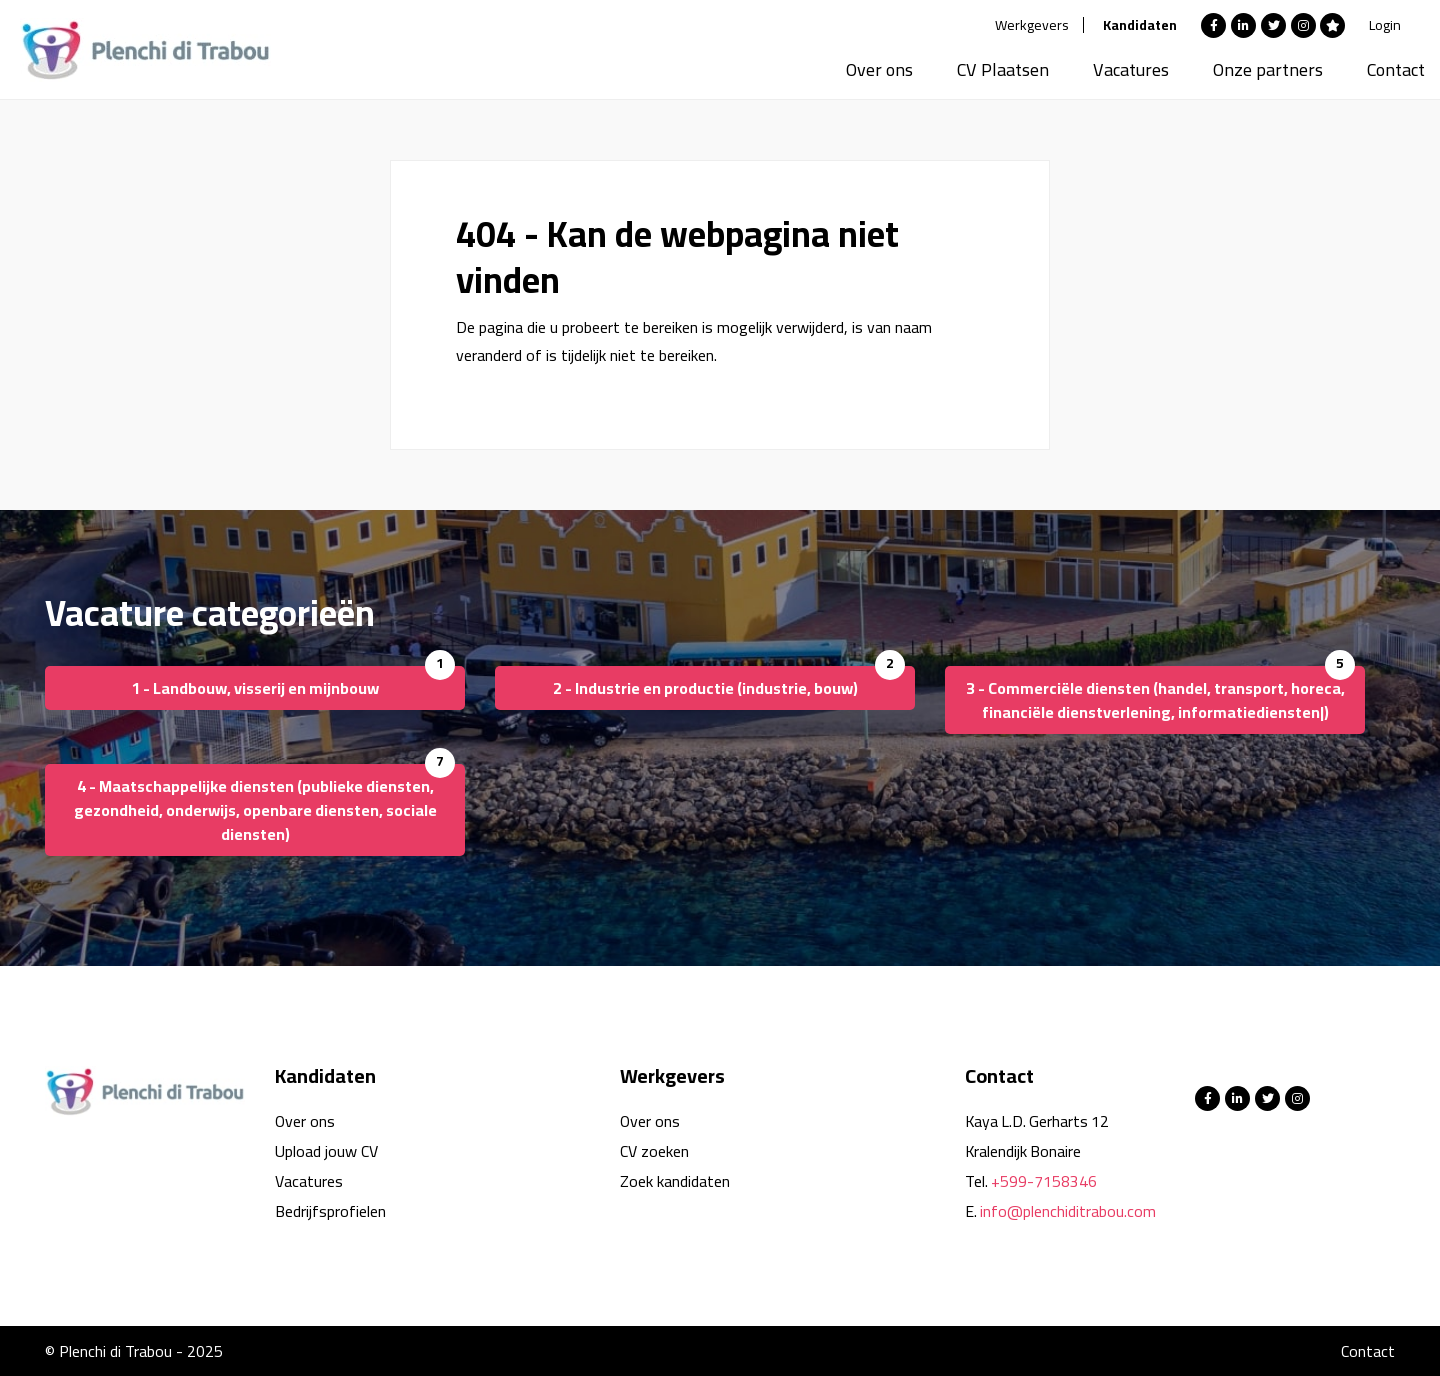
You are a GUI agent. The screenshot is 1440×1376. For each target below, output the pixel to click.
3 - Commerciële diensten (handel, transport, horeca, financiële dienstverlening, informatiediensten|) (1155, 700)
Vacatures (1131, 69)
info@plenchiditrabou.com (1068, 1211)
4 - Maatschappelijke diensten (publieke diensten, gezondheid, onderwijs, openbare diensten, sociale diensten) (255, 810)
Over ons (879, 69)
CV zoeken (654, 1151)
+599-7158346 (1044, 1181)
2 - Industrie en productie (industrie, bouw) (705, 688)
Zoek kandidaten (675, 1181)
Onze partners (1268, 69)
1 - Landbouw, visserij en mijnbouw (255, 688)
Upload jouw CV (326, 1151)
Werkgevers (1032, 25)
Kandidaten (1140, 25)
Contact (1396, 69)
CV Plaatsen (1003, 69)
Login (1385, 25)
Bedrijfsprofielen (330, 1211)
